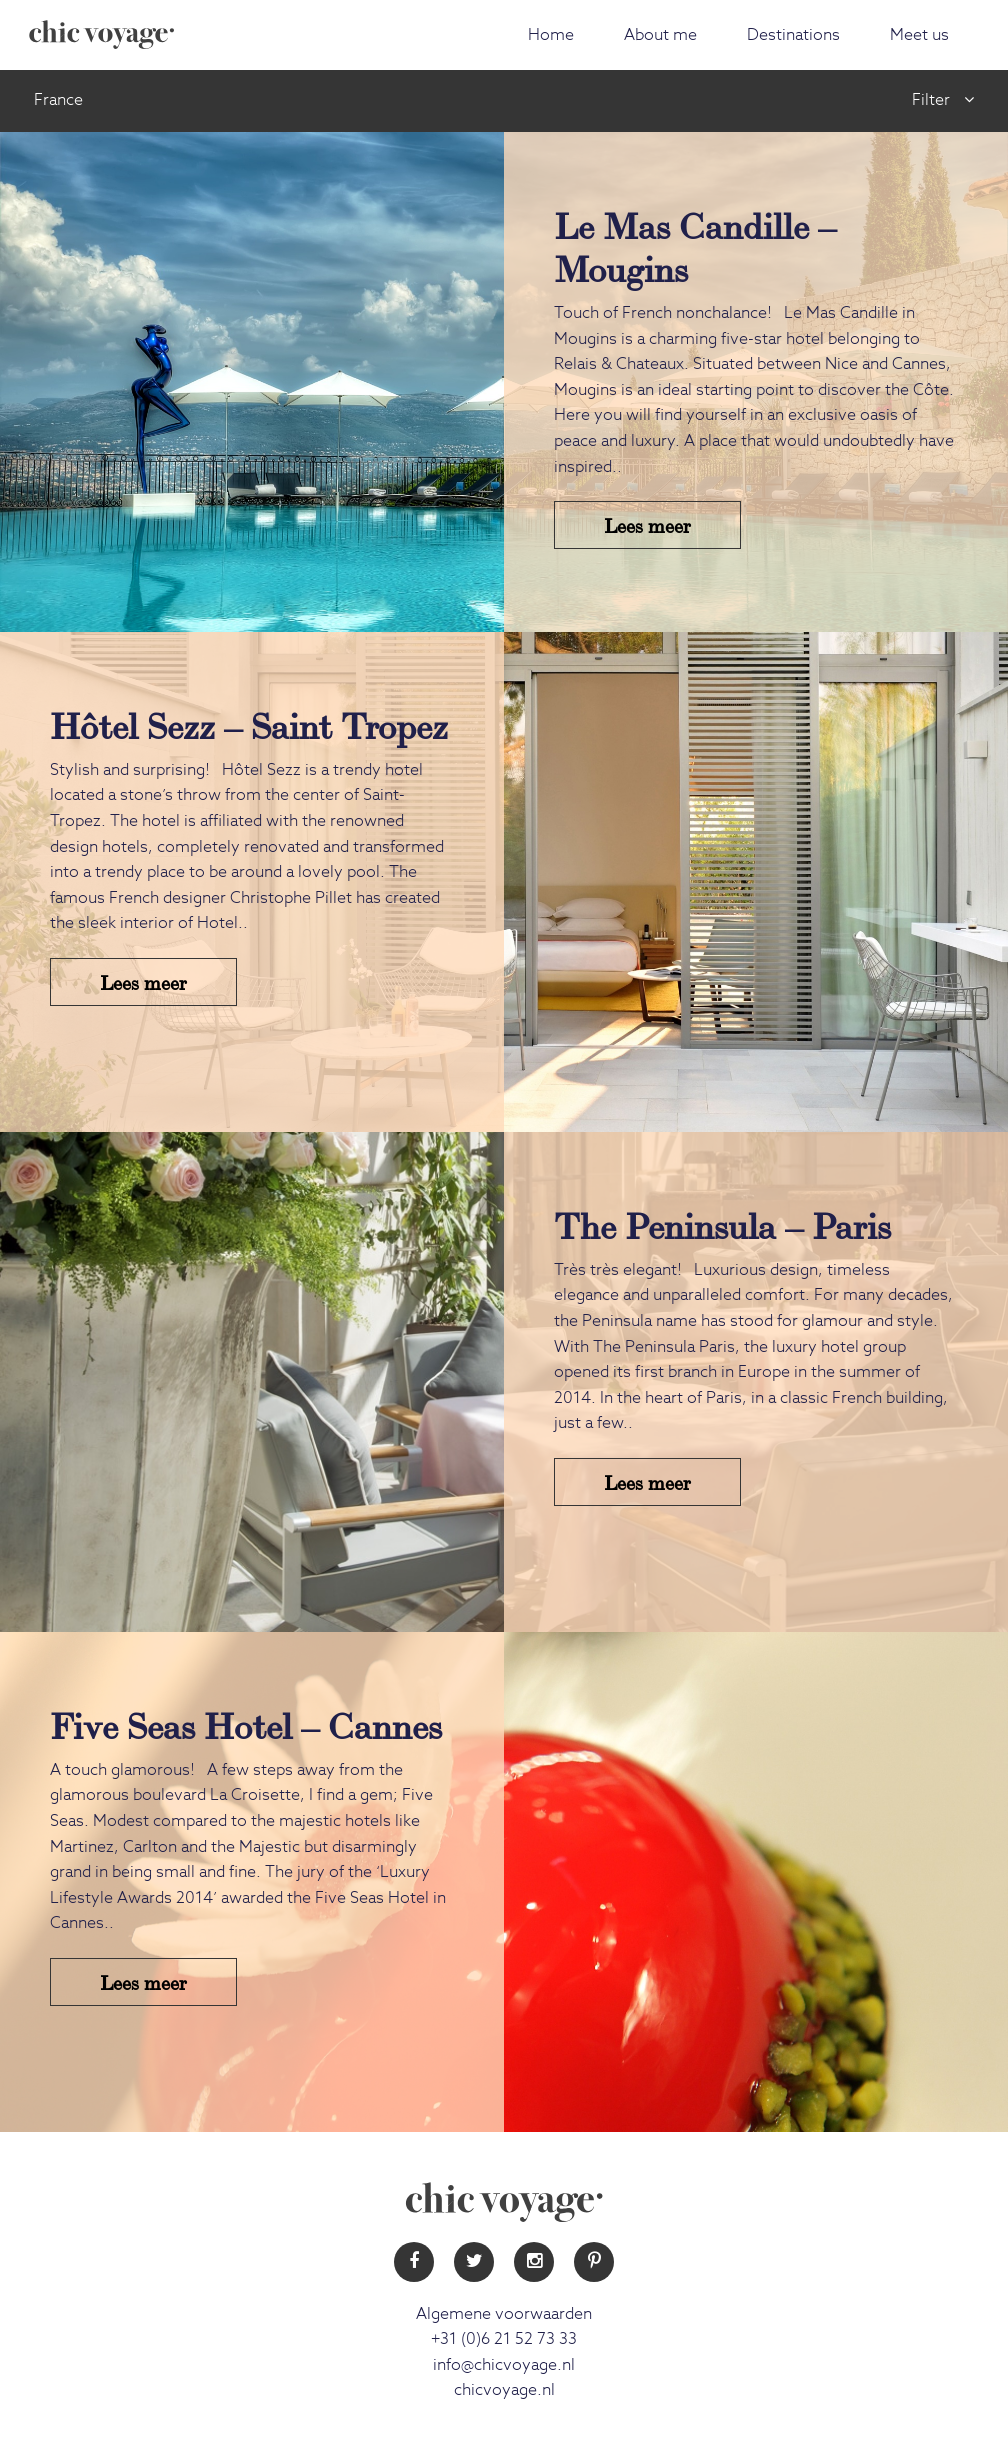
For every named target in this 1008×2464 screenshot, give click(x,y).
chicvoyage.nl (504, 2390)
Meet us (919, 35)
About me (660, 35)
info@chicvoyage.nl (504, 2365)
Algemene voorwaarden (504, 2314)
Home (551, 35)
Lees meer (647, 524)
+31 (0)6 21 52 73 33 (504, 2339)
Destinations (793, 35)
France (58, 100)
